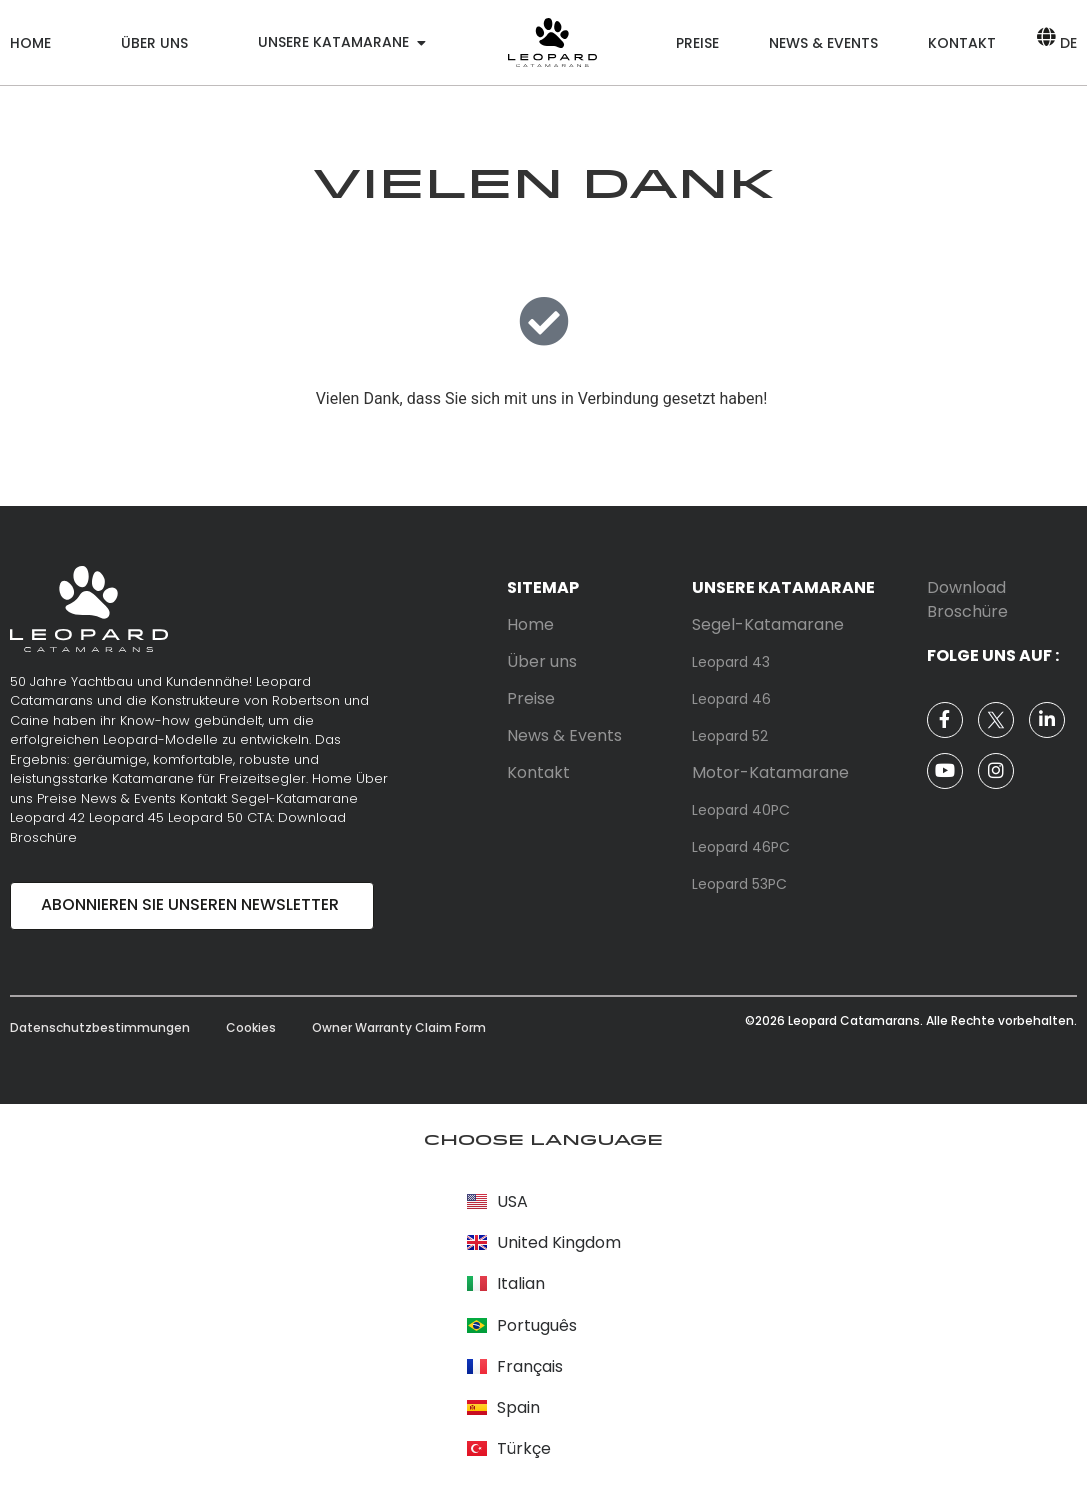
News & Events (823, 43)
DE (1068, 43)
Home (30, 43)
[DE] (1045, 36)
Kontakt (962, 43)
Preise (697, 43)
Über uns (154, 43)
